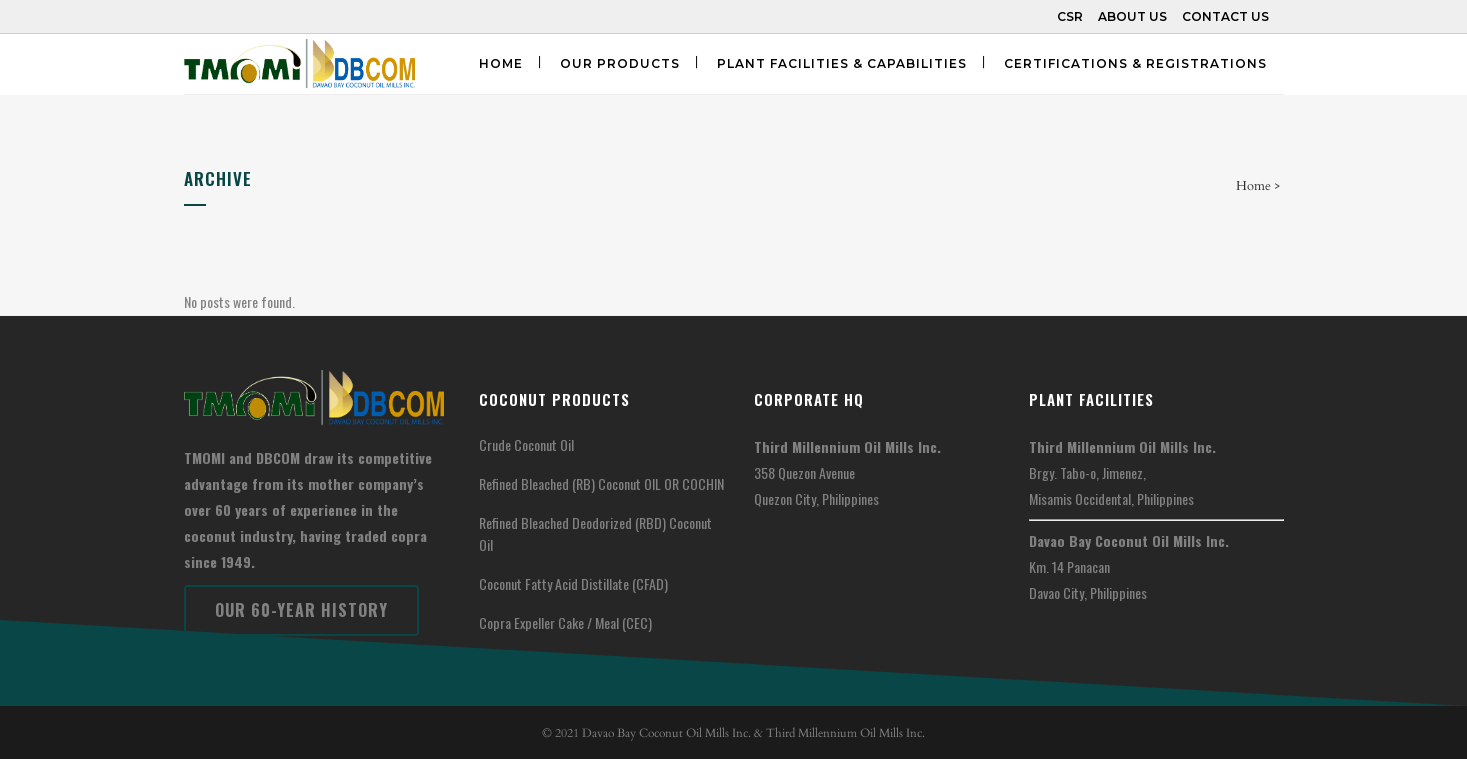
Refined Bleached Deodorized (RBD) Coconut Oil (595, 533)
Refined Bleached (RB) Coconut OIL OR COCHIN (601, 483)
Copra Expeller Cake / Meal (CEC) (565, 622)
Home (1253, 186)
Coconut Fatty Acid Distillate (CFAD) (573, 583)
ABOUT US (1132, 16)
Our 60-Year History (301, 610)
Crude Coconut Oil (526, 444)
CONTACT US (1225, 16)
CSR (1070, 16)
